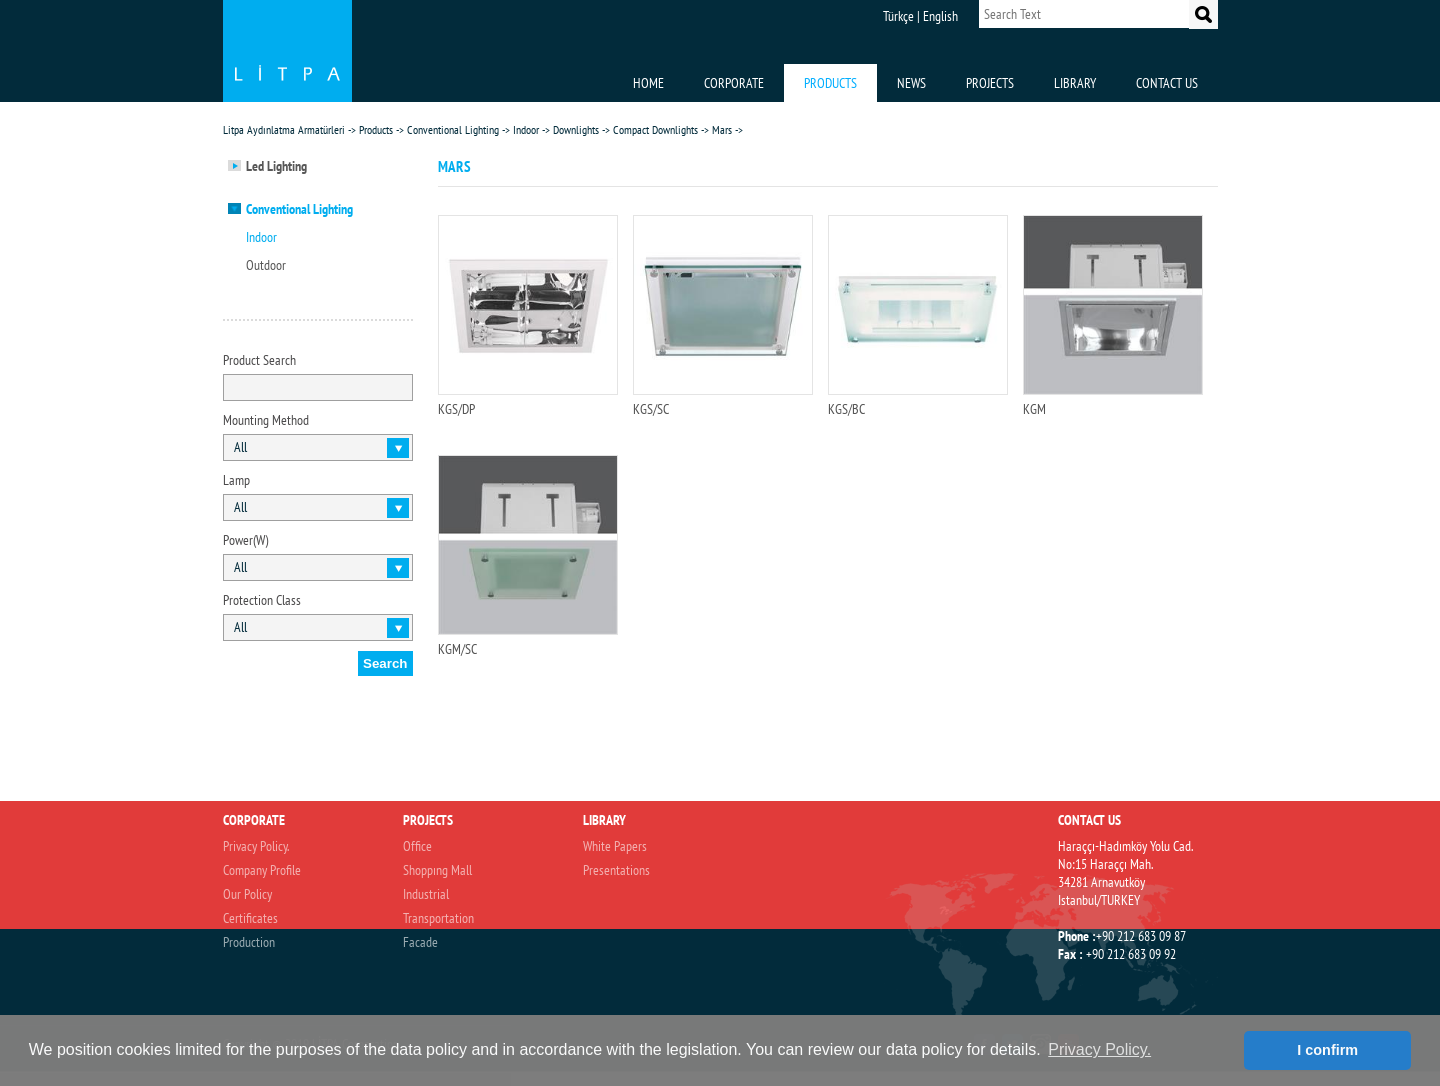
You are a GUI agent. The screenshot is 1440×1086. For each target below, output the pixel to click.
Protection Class (262, 600)
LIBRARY (1075, 83)
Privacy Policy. (256, 846)
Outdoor (266, 265)
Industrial (426, 894)
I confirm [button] (1327, 1050)
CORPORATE (734, 83)
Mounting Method (266, 420)
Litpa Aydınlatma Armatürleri (284, 129)
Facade (420, 942)
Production (249, 942)
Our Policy (247, 894)
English (940, 16)
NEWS (911, 83)
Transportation (438, 918)
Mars (722, 129)
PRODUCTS (830, 83)
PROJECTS (990, 83)
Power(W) (245, 540)
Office (417, 846)
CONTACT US (1167, 83)
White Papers (615, 846)
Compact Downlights (655, 129)
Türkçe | (901, 16)
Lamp (236, 480)
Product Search (259, 360)
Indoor (526, 129)
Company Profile (262, 870)
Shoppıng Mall (437, 870)
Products (376, 129)
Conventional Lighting (453, 129)
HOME (648, 83)
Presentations (616, 870)
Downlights (576, 129)
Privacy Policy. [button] (1099, 1049)
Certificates (250, 918)
